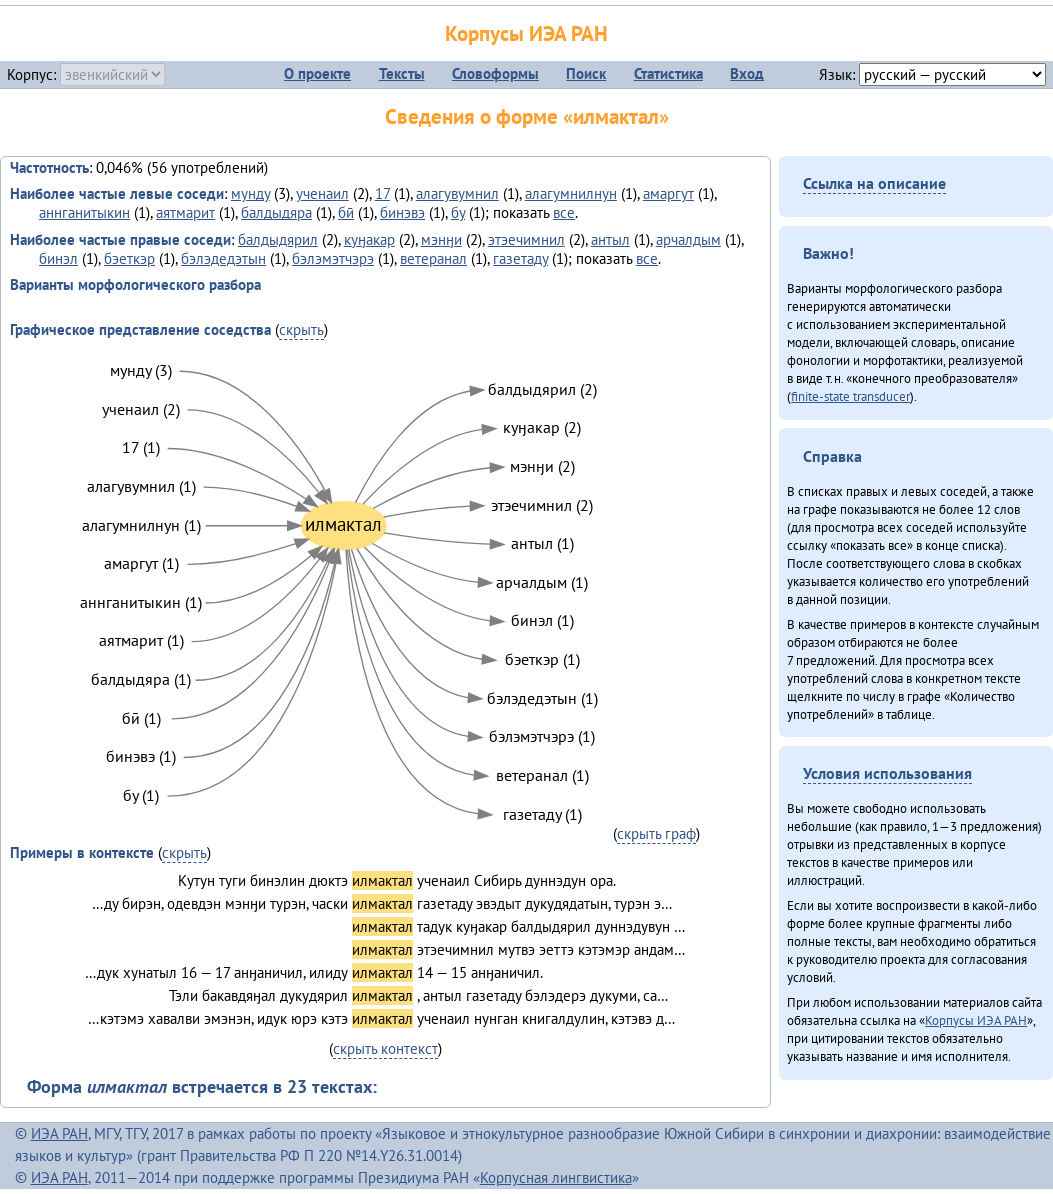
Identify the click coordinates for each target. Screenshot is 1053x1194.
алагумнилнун (571, 193)
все (564, 212)
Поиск (586, 73)
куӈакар (369, 239)
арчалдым (688, 239)
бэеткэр (129, 258)
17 (382, 193)
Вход (747, 73)
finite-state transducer (850, 396)
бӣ (346, 212)
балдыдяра (276, 212)
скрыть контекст (385, 1048)
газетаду (520, 258)
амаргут (668, 193)
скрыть (301, 329)
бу (458, 212)
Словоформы (495, 73)
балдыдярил (278, 239)
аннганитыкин (84, 212)
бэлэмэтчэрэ (333, 258)
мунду (250, 193)
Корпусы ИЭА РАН (526, 33)
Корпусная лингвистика (556, 1177)
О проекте (317, 73)
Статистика (668, 73)
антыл (610, 239)
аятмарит (185, 212)
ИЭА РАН (59, 1133)
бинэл (58, 258)
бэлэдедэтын (223, 258)
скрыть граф (656, 833)
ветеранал (433, 258)
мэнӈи (441, 239)
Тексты (402, 73)
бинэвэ (402, 212)
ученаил (322, 193)
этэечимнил (526, 239)
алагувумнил (457, 193)
